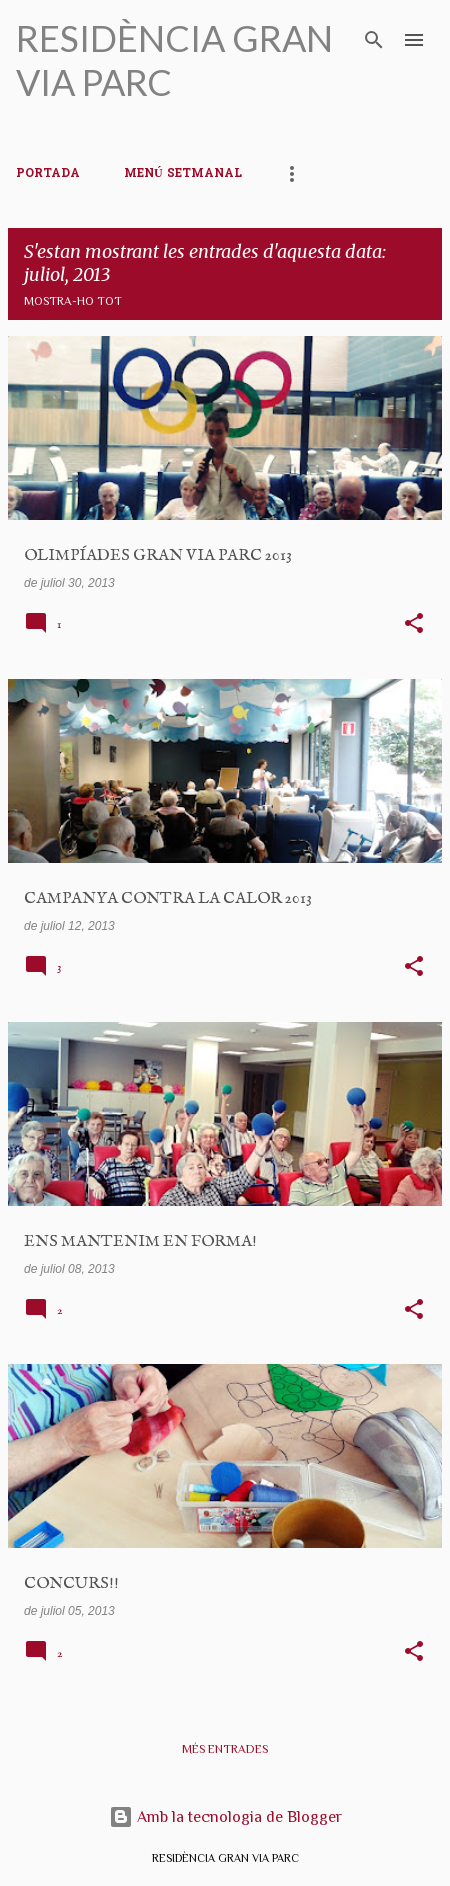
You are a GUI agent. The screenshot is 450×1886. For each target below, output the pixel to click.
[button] (414, 625)
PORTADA (48, 174)
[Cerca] (374, 40)
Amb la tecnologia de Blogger (225, 1817)
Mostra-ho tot (73, 301)
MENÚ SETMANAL (183, 174)
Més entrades (225, 1749)
